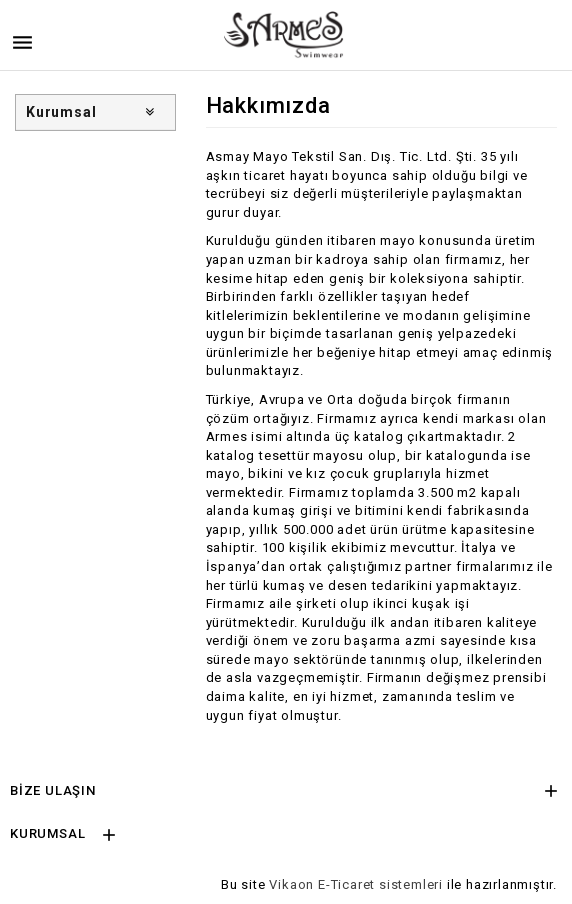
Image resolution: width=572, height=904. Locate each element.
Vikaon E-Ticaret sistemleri (356, 884)
